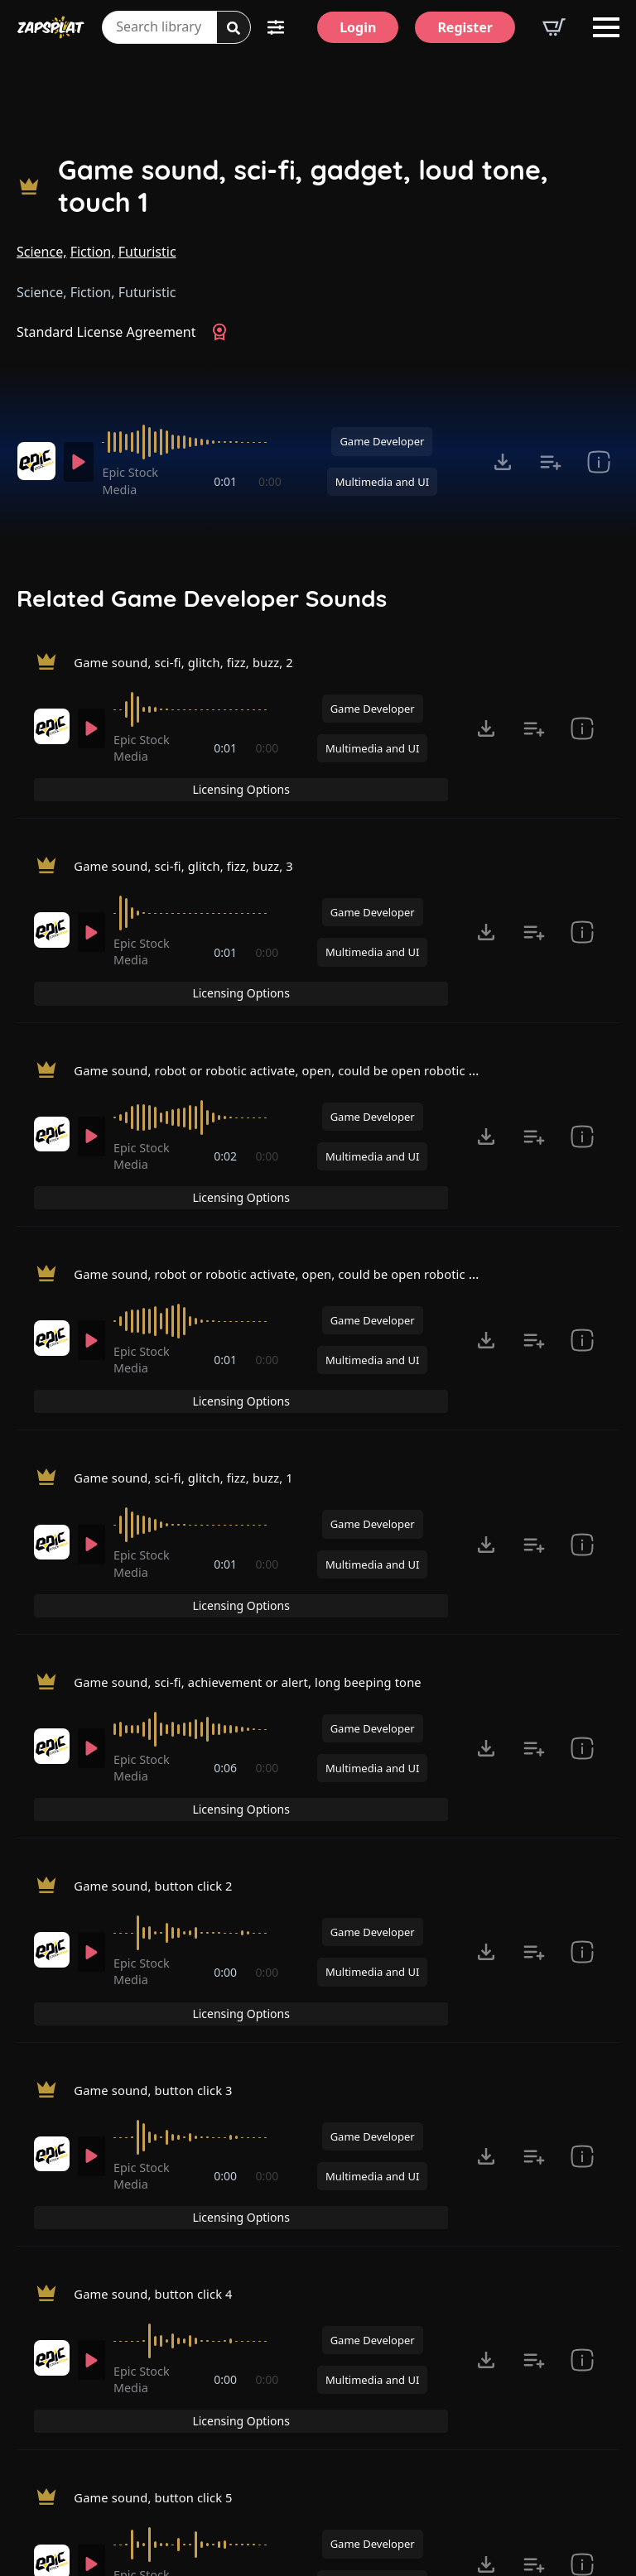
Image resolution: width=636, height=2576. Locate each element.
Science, (42, 252)
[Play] (81, 462)
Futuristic (147, 252)
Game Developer (382, 441)
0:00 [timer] (270, 481)
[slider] (195, 442)
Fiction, (92, 252)
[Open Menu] (606, 27)
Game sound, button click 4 (160, 2059)
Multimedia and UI (382, 481)
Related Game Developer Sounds (202, 598)
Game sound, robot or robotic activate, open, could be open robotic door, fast (318, 1189)
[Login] (357, 27)
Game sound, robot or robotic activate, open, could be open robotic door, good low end (350, 1014)
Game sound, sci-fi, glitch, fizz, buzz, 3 (193, 840)
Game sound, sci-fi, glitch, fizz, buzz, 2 (193, 665)
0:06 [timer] (226, 1626)
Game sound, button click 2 (160, 1711)
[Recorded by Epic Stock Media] (36, 460)
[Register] (465, 27)
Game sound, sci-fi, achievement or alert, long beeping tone (263, 1537)
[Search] (233, 28)
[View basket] (554, 27)
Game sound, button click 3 (160, 1886)
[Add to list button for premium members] (551, 462)
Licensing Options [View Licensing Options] (548, 666)
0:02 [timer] (226, 1103)
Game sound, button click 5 (160, 2234)
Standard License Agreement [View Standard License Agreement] (106, 332)
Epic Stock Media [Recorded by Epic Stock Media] (136, 480)
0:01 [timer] (226, 481)
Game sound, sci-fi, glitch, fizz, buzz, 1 (193, 1362)
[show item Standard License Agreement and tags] (599, 462)
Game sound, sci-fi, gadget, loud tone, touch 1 (303, 186)
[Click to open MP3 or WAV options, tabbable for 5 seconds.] (503, 462)
